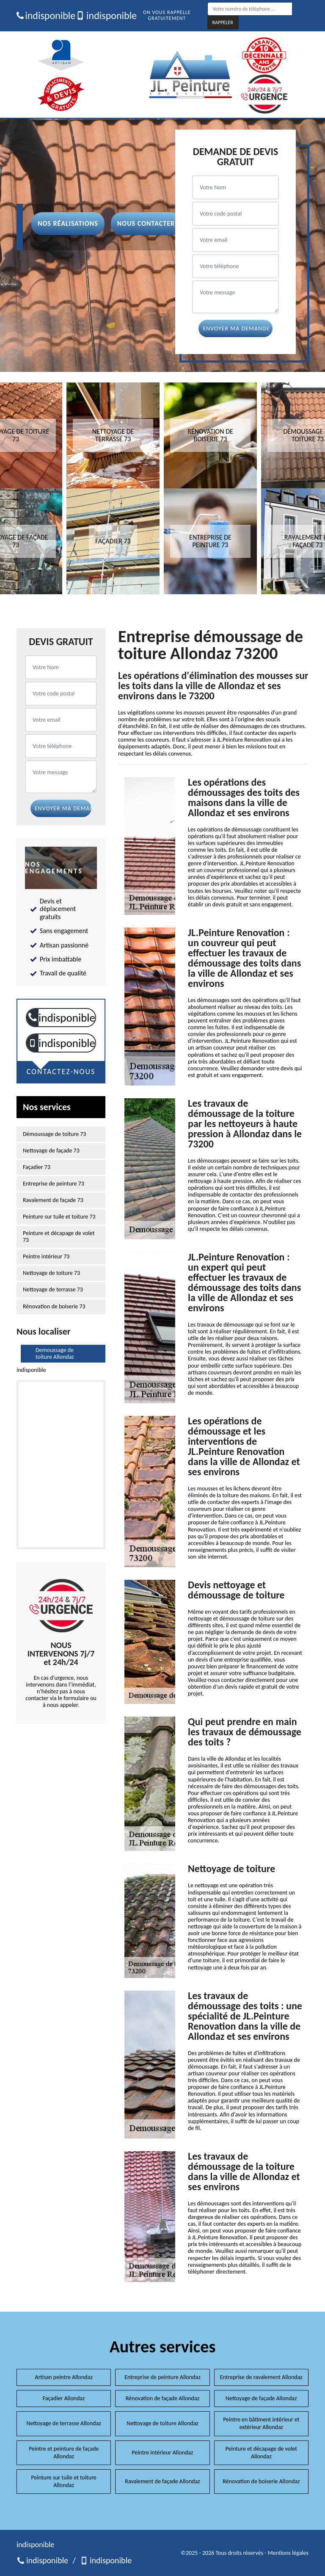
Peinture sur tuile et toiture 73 (59, 1216)
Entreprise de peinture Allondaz (162, 2377)
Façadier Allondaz (64, 2398)
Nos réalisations (68, 223)
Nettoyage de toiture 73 (51, 1273)
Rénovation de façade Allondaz (162, 2398)
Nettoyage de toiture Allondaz (162, 2423)
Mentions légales (288, 2553)
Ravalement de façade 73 (53, 1200)
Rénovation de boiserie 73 (54, 1306)
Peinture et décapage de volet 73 (58, 1237)
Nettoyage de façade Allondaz (261, 2398)
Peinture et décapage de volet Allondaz (261, 2452)
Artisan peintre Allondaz (64, 2377)
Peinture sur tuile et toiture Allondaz (63, 2481)
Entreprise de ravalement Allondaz (261, 2377)
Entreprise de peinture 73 (53, 1183)
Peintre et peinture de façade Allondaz (64, 2452)
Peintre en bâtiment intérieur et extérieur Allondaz (261, 2423)
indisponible (43, 16)
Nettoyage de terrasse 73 (53, 1289)
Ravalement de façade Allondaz (162, 2481)
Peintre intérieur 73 (46, 1256)
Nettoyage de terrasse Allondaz (63, 2423)
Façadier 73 (36, 1167)
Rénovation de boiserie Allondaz (261, 2481)
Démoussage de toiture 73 (54, 1134)
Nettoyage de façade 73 (51, 1150)
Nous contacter (146, 223)
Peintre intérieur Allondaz (162, 2452)
